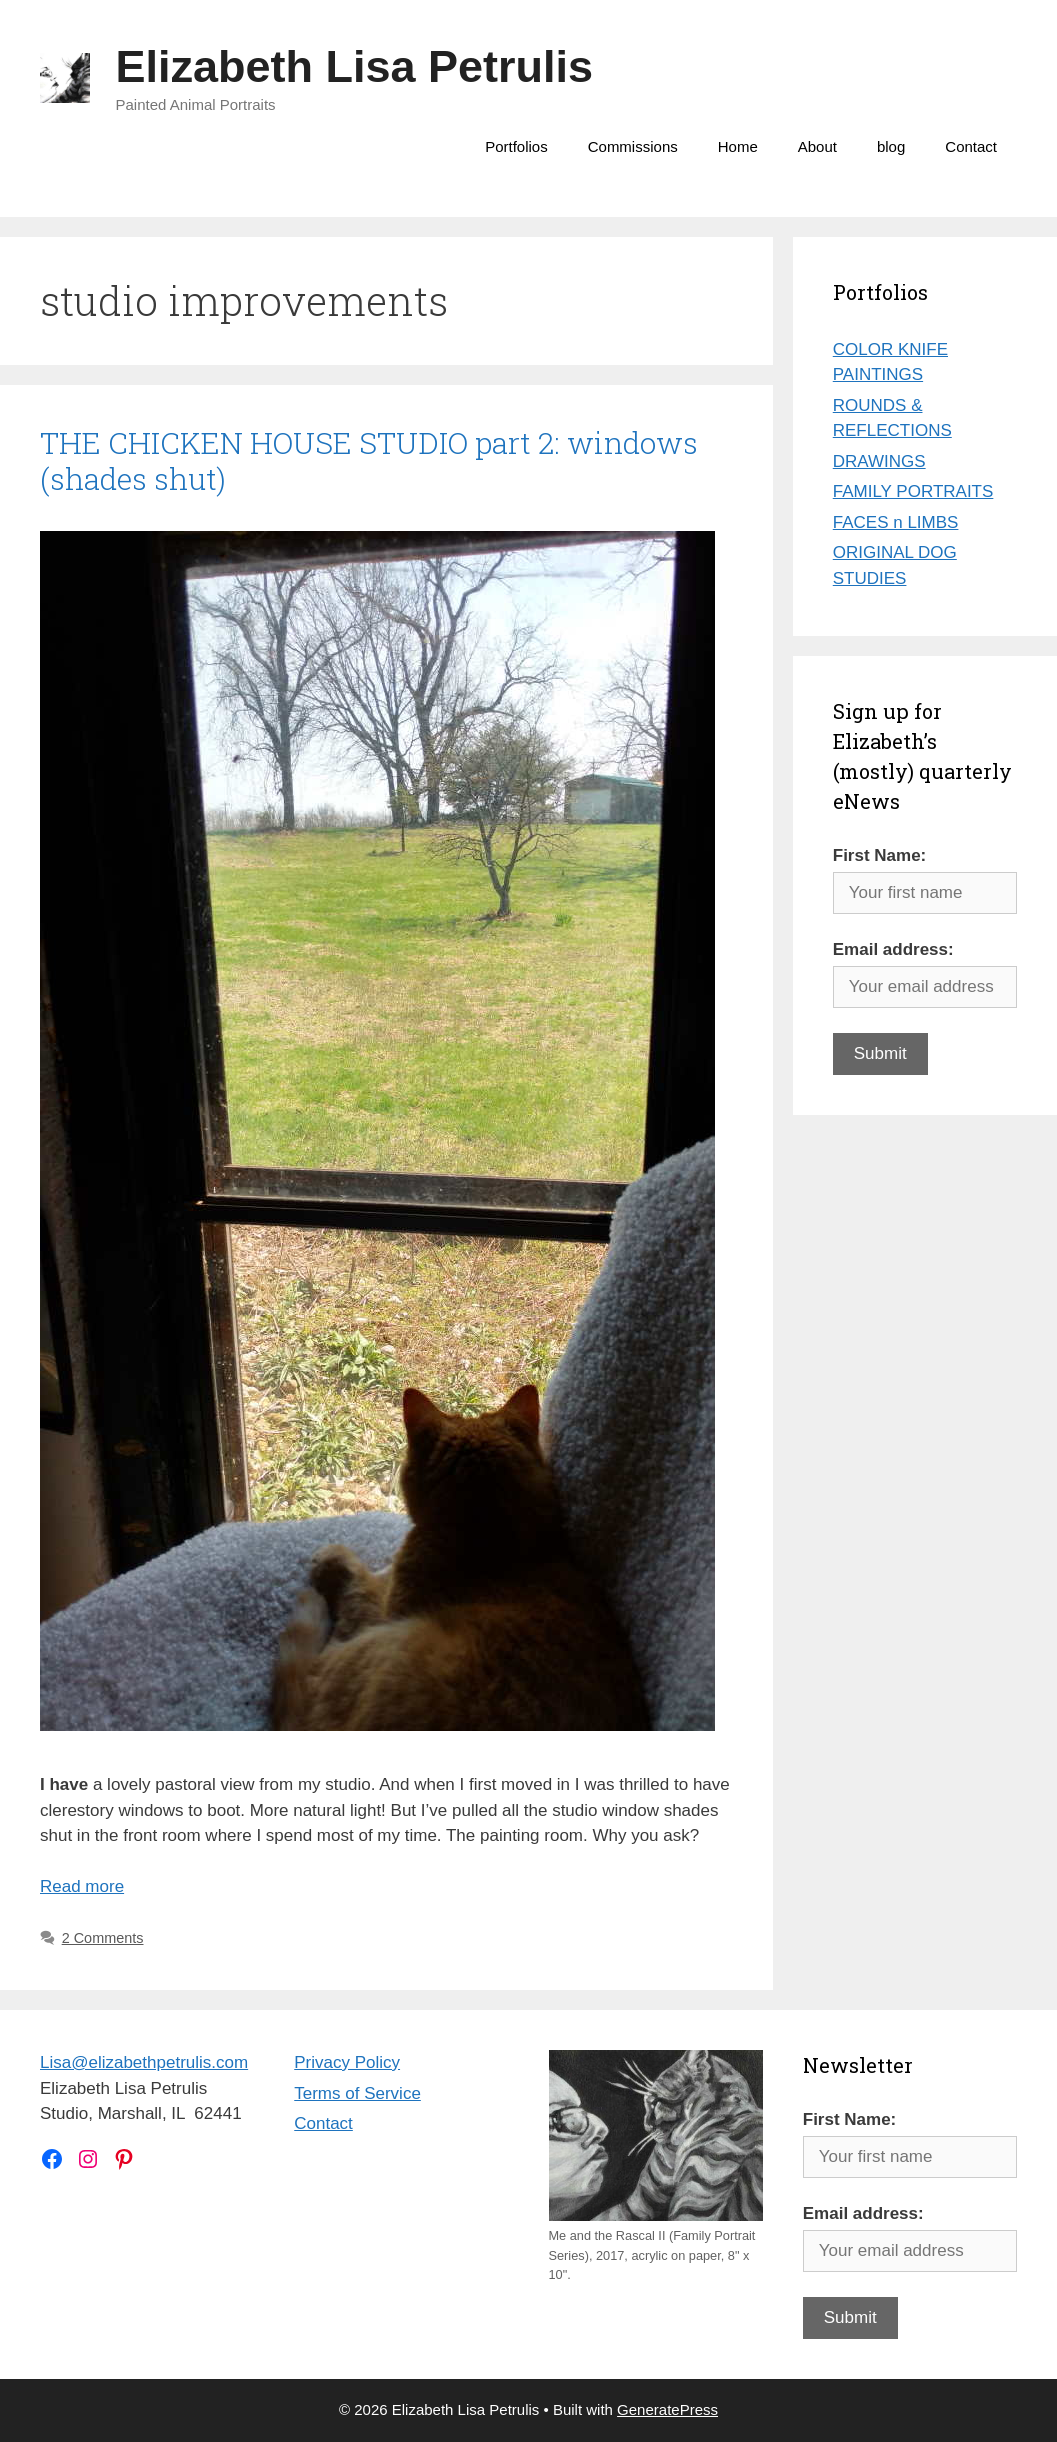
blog (891, 146)
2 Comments (103, 1938)
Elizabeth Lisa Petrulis (355, 66)
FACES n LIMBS (896, 522)
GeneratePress (667, 2409)
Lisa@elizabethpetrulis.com (144, 2062)
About (817, 146)
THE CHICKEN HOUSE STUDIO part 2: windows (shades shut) (369, 460)
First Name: (880, 855)
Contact (971, 146)
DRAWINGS (879, 461)
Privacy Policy (347, 2062)
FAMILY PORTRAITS (913, 491)
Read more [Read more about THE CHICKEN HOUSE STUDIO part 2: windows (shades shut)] (82, 1886)
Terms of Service (357, 2093)
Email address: (893, 949)
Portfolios (516, 146)
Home (738, 146)
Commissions (633, 146)
